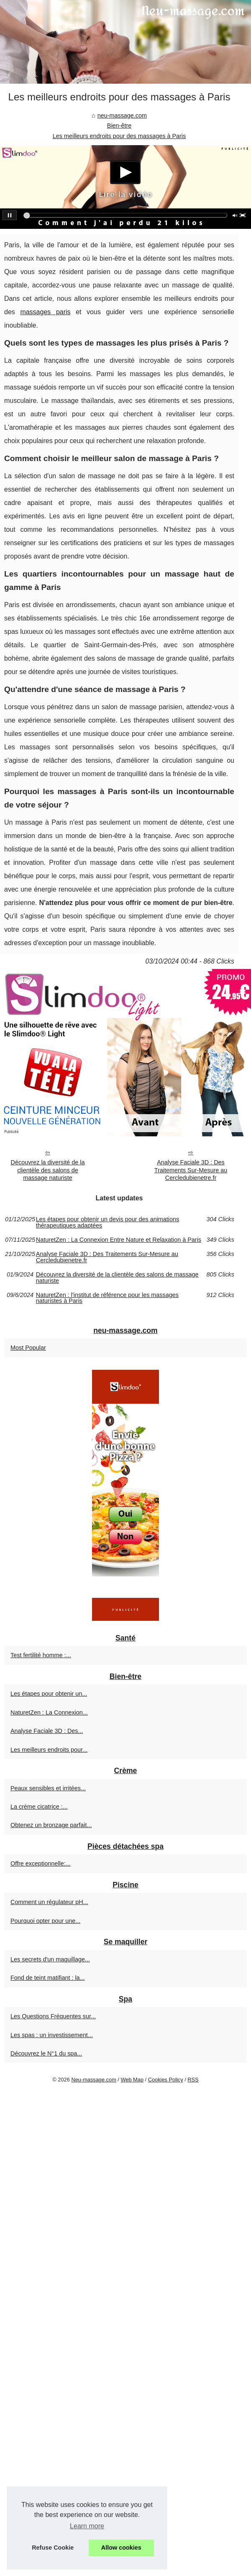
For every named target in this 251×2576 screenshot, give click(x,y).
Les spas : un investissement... (51, 2035)
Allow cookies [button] (121, 2547)
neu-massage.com (122, 115)
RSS (192, 2079)
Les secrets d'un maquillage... (50, 1959)
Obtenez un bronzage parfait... (51, 1825)
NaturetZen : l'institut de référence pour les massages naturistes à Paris (107, 1298)
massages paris (45, 311)
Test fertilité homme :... (40, 1655)
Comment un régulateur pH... (49, 1902)
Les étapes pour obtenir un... (48, 1693)
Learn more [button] (87, 2526)
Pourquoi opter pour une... (45, 1920)
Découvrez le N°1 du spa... (46, 2053)
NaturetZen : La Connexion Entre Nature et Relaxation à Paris (118, 1240)
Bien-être (119, 125)
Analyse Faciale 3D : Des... (46, 1731)
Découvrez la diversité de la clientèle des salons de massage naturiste (48, 1170)
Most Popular (28, 1347)
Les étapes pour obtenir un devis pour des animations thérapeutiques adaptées (107, 1222)
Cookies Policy (165, 2079)
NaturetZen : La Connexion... (49, 1712)
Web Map (131, 2079)
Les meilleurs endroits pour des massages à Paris (119, 136)
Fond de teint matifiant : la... (47, 1977)
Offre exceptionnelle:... (40, 1863)
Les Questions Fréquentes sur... (53, 2016)
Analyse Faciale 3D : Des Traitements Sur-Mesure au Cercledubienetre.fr (191, 1170)
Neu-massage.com (93, 2079)
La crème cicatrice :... (39, 1806)
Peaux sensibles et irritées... (48, 1788)
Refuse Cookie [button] (53, 2547)
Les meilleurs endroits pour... (48, 1749)
